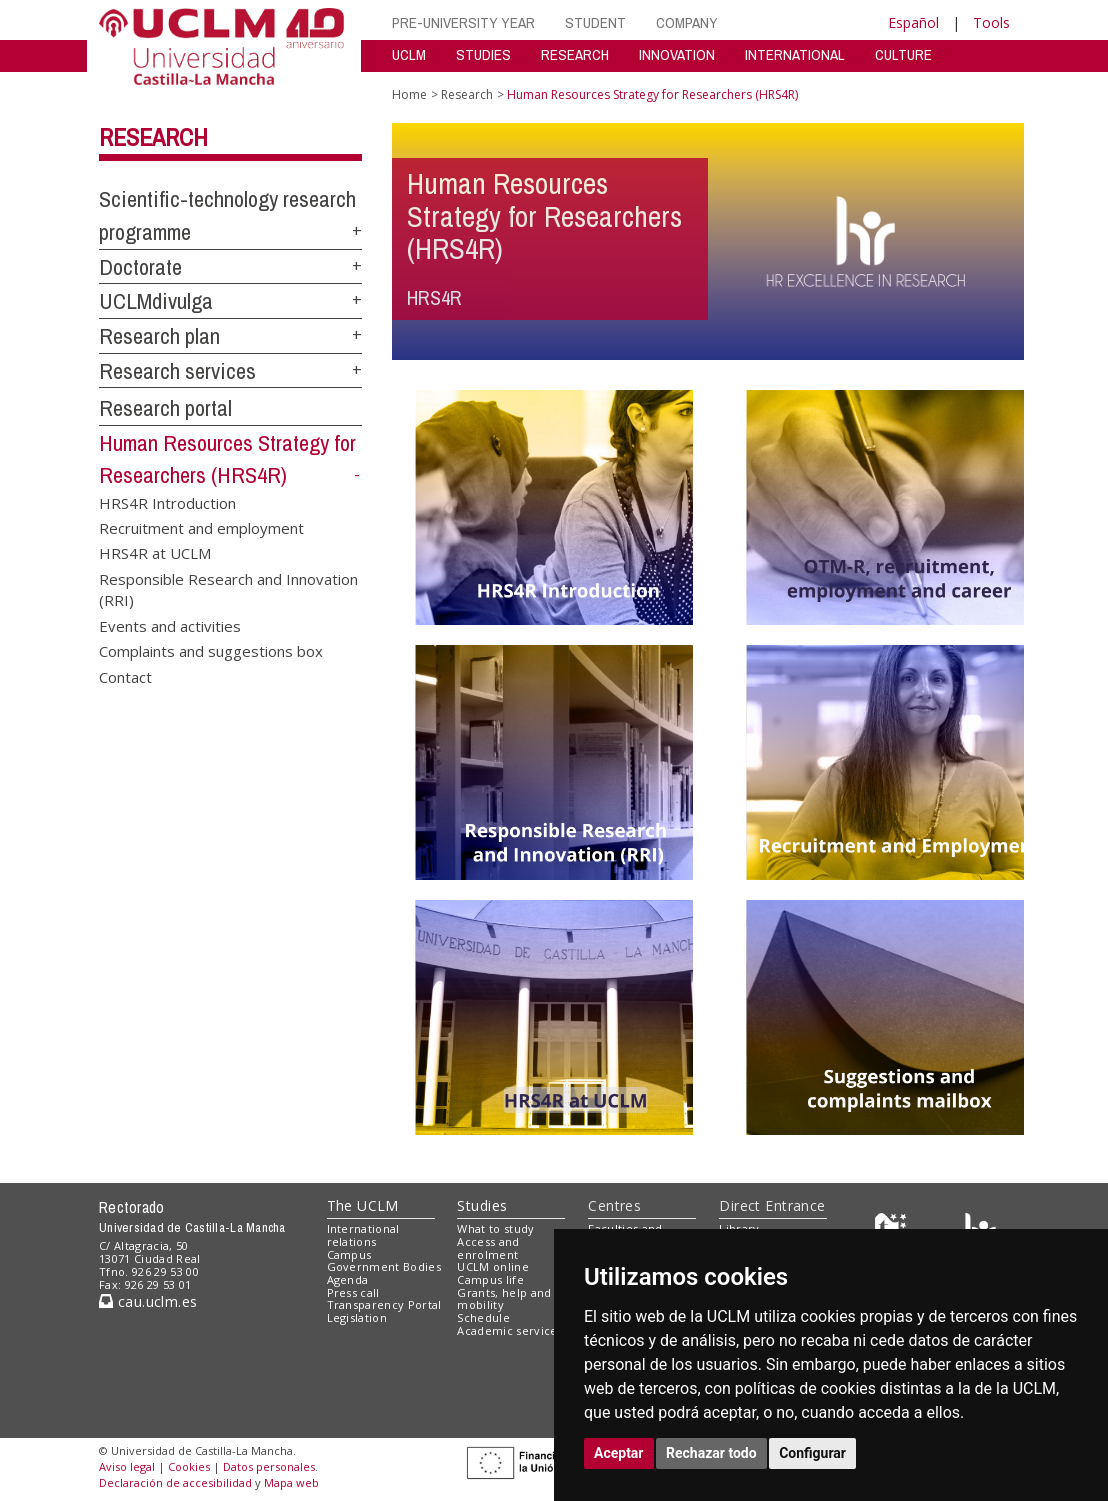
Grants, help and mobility (504, 1299)
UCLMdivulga (156, 301)
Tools (991, 22)
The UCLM (363, 1205)
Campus (349, 1254)
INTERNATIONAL (795, 54)
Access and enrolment (488, 1248)
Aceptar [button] (619, 1453)
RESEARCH (575, 54)
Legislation (357, 1317)
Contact (125, 676)
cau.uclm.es (148, 1301)
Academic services (510, 1330)
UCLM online (493, 1266)
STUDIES (483, 54)
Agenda (348, 1279)
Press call (353, 1292)
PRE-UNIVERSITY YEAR (463, 22)
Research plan (159, 336)
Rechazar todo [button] (711, 1453)
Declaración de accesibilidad (175, 1482)
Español (913, 22)
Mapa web (291, 1482)
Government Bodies (384, 1266)
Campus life (490, 1279)
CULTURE (903, 54)
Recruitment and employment (201, 528)
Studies (482, 1205)
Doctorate (140, 267)
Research (153, 137)
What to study (495, 1228)
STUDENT (595, 22)
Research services (177, 371)
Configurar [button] (812, 1453)
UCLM (409, 54)
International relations (363, 1235)
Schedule (483, 1317)
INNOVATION (677, 54)
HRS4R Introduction (167, 502)
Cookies (189, 1466)
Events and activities (170, 625)
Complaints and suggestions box (211, 651)
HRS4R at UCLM (155, 553)
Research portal (165, 408)
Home (409, 94)
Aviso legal (127, 1466)
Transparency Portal (384, 1304)
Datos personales (269, 1466)
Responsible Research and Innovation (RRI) (228, 588)
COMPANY (687, 22)
